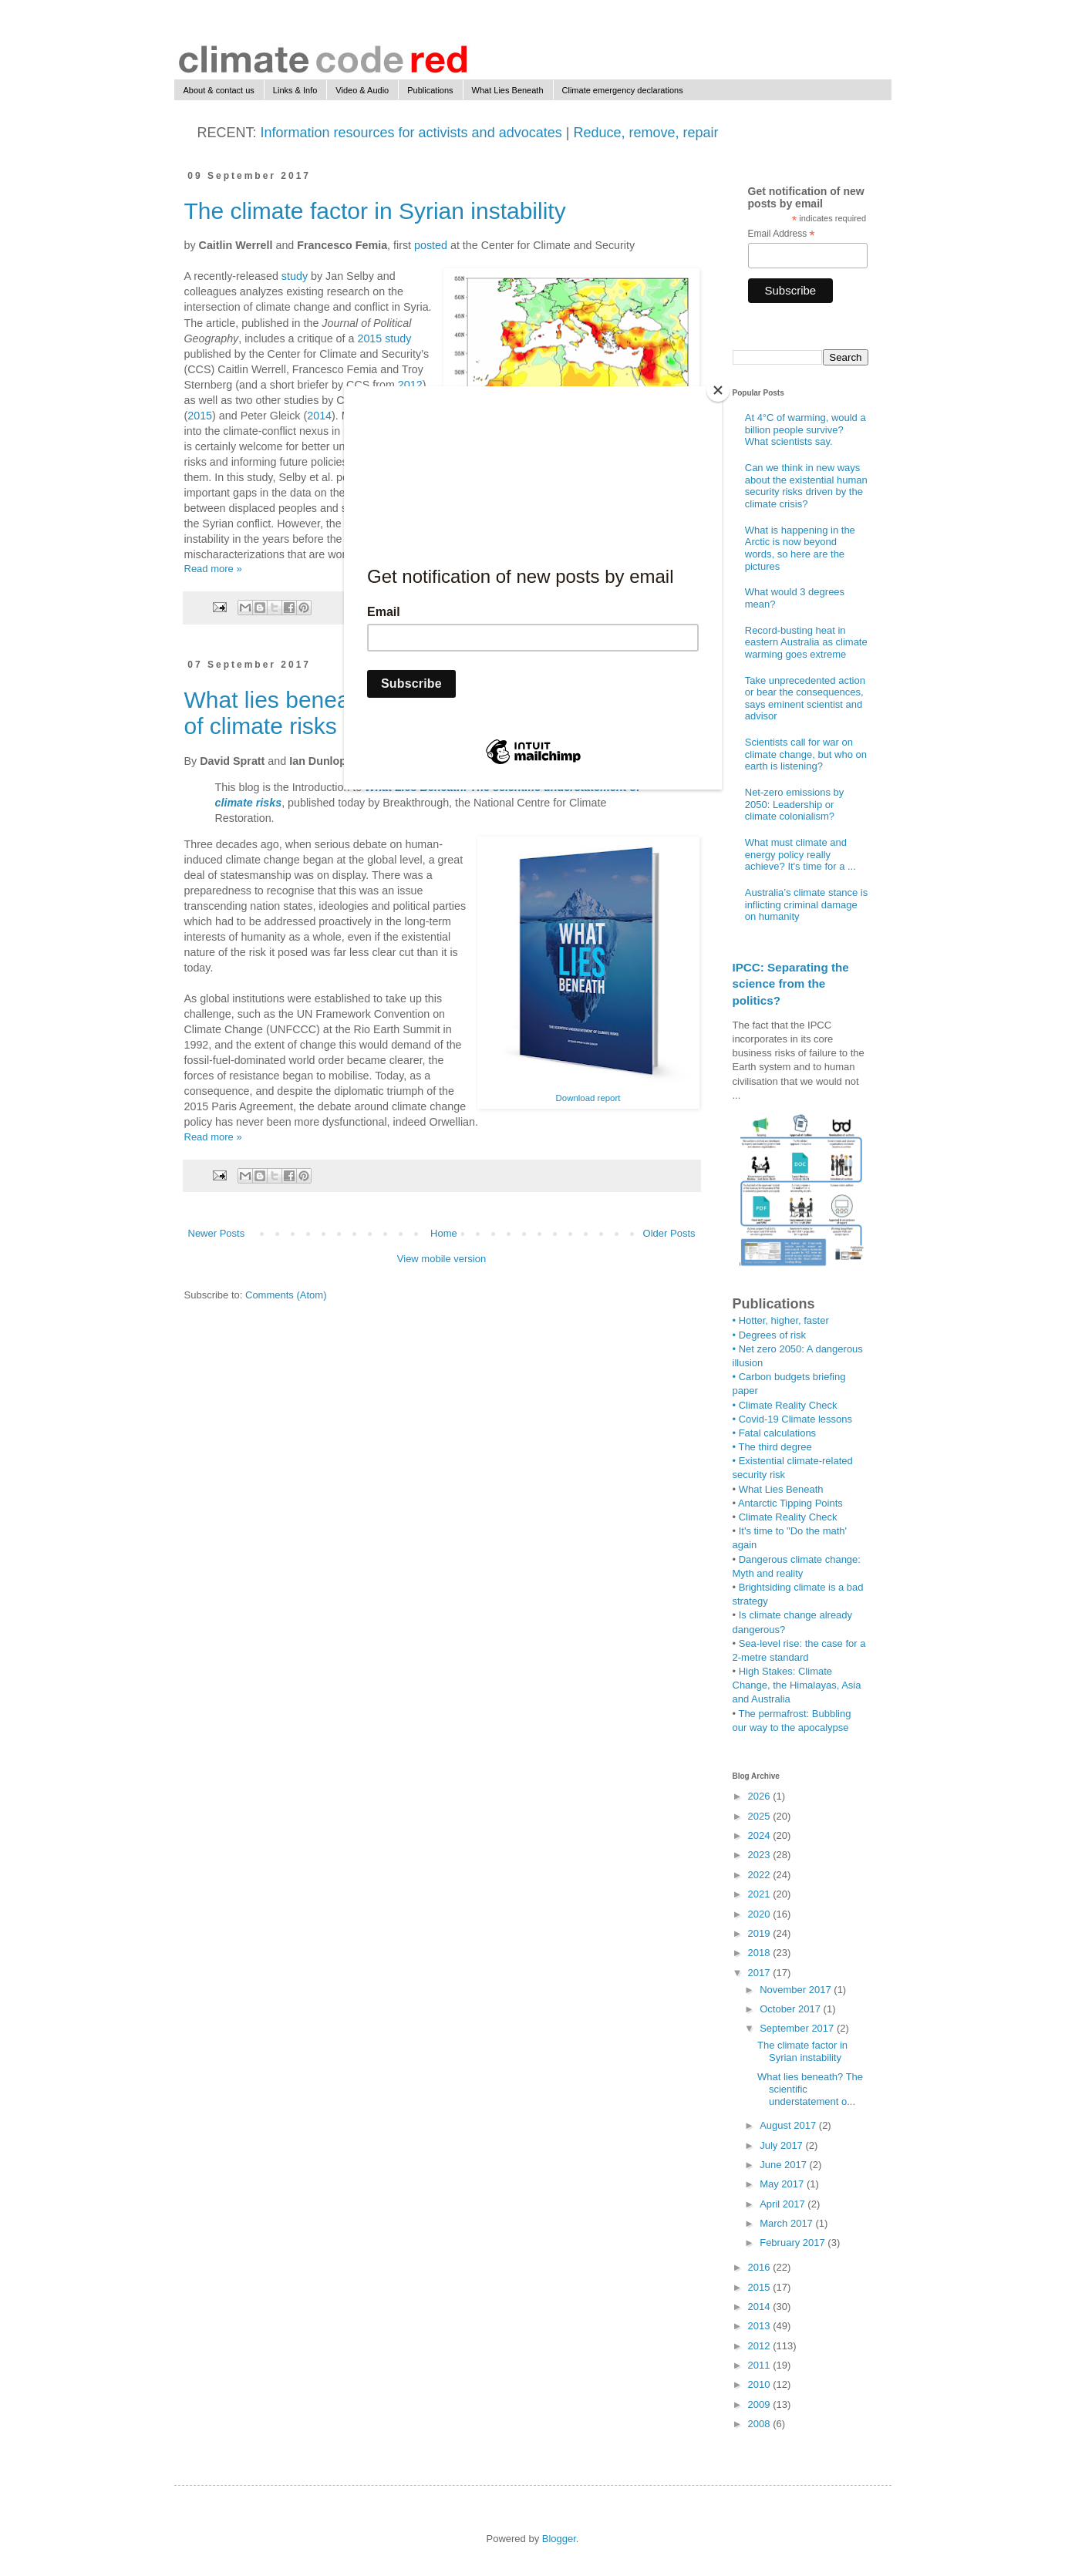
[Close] (718, 390)
